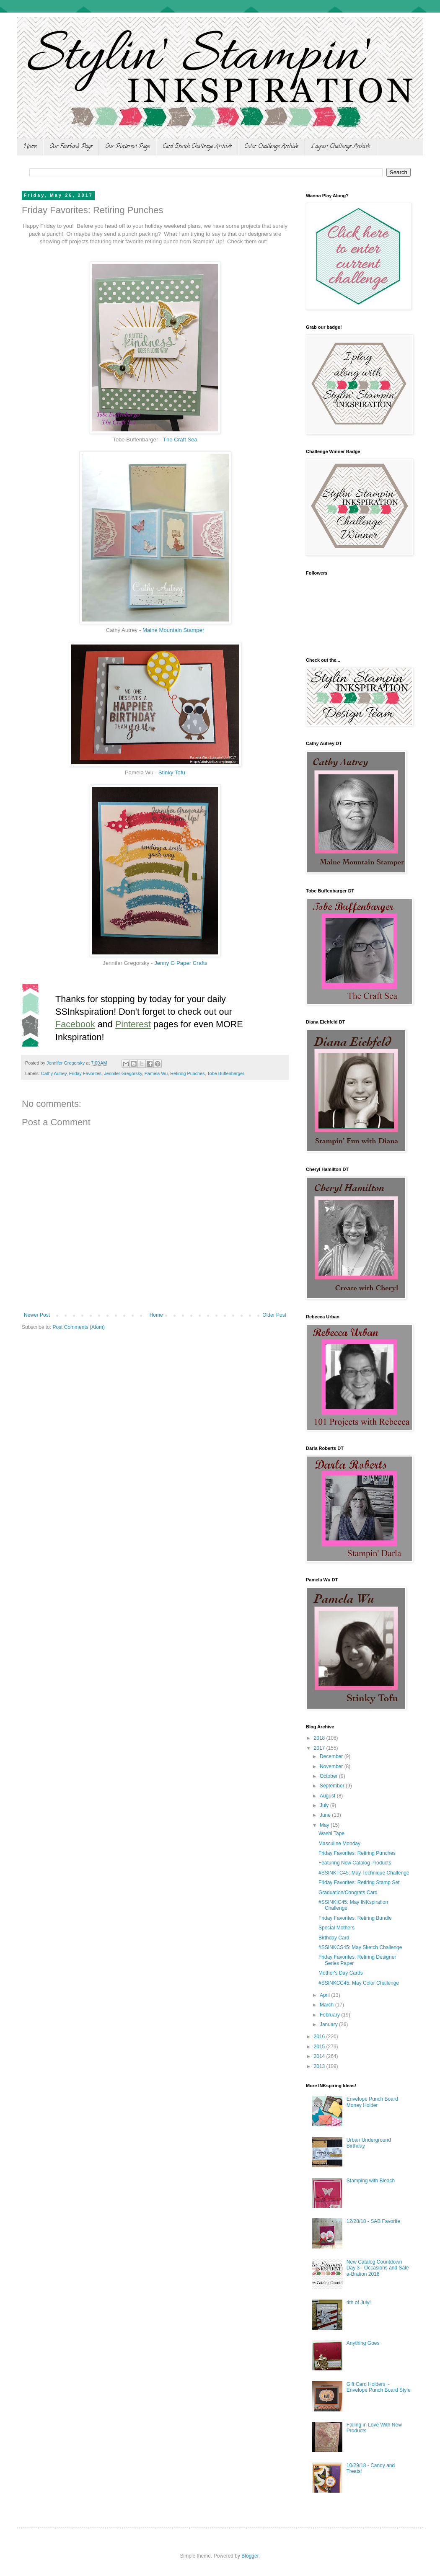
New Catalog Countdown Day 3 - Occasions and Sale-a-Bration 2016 (379, 2268)
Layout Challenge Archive (340, 146)
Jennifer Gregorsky (123, 1073)
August (328, 1796)
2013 (320, 2066)
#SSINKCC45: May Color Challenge (358, 1983)
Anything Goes (363, 2343)
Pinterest (133, 1024)
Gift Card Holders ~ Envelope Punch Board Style (379, 2387)
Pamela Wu (156, 1073)
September (333, 1786)
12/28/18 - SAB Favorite (373, 2221)
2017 (320, 1748)
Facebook (75, 1024)
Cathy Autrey (54, 1073)
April (325, 1995)
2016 (320, 2037)
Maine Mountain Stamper (173, 630)
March (327, 2005)
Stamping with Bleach (371, 2181)
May (325, 1825)
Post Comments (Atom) (78, 1327)
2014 (320, 2056)
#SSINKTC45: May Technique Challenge (363, 1873)
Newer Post (37, 1315)
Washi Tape (331, 1833)
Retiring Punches (187, 1073)
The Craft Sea (180, 439)
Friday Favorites (85, 1073)
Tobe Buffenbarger (225, 1073)
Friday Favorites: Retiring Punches (357, 1853)
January (329, 2024)
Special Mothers (336, 1928)
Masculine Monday (339, 1843)
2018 (320, 1738)
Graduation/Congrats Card (348, 1892)
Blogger (250, 2556)
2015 (320, 2047)
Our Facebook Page (71, 146)
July (325, 1805)
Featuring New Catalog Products (354, 1863)
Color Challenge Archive (271, 146)
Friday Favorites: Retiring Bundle (355, 1918)
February (330, 2015)
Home (30, 146)
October (329, 1776)
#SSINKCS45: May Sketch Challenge (360, 1947)
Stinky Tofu (171, 772)
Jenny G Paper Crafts (180, 963)
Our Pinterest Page (127, 146)
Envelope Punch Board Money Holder (372, 2102)
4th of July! (359, 2302)
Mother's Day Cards (340, 1973)
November (332, 1766)
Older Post (274, 1315)
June (326, 1815)
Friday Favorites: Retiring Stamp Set (358, 1882)
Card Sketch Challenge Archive (197, 146)
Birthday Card (333, 1938)
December (332, 1756)
